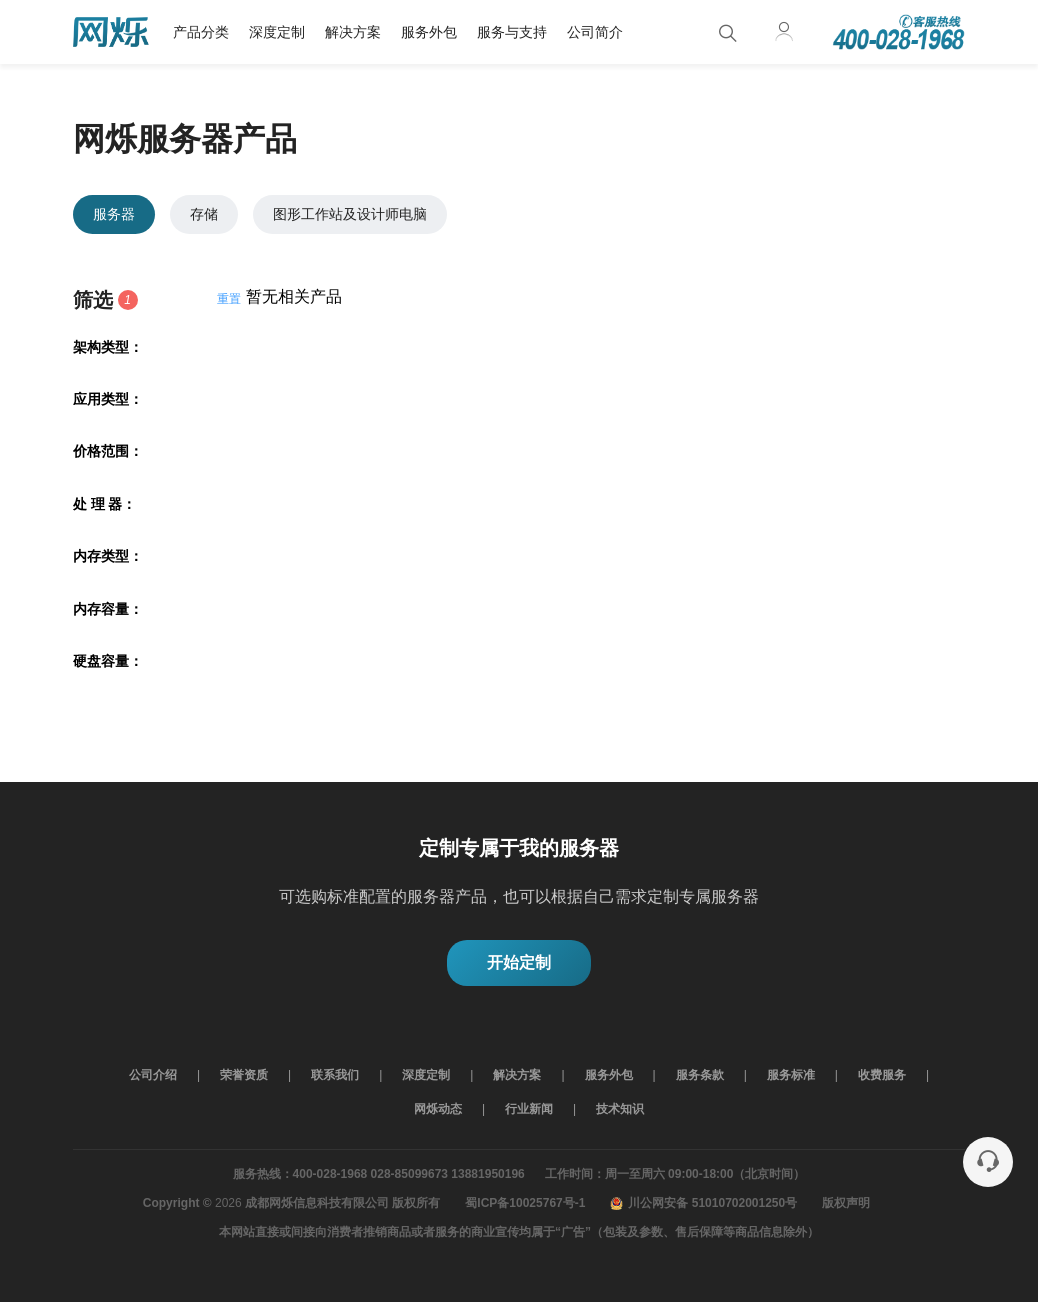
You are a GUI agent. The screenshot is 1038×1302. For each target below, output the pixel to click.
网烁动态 (438, 1109)
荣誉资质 (244, 1075)
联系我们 (335, 1075)
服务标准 (791, 1075)
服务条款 (700, 1075)
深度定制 (277, 32)
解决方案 (353, 32)
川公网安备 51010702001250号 (703, 1203)
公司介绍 (153, 1075)
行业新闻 (529, 1109)
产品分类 (201, 32)
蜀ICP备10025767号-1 (525, 1203)
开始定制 (519, 962)
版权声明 (846, 1203)
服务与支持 (512, 32)
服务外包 (429, 32)
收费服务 (882, 1075)
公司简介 (595, 32)
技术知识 (620, 1109)
